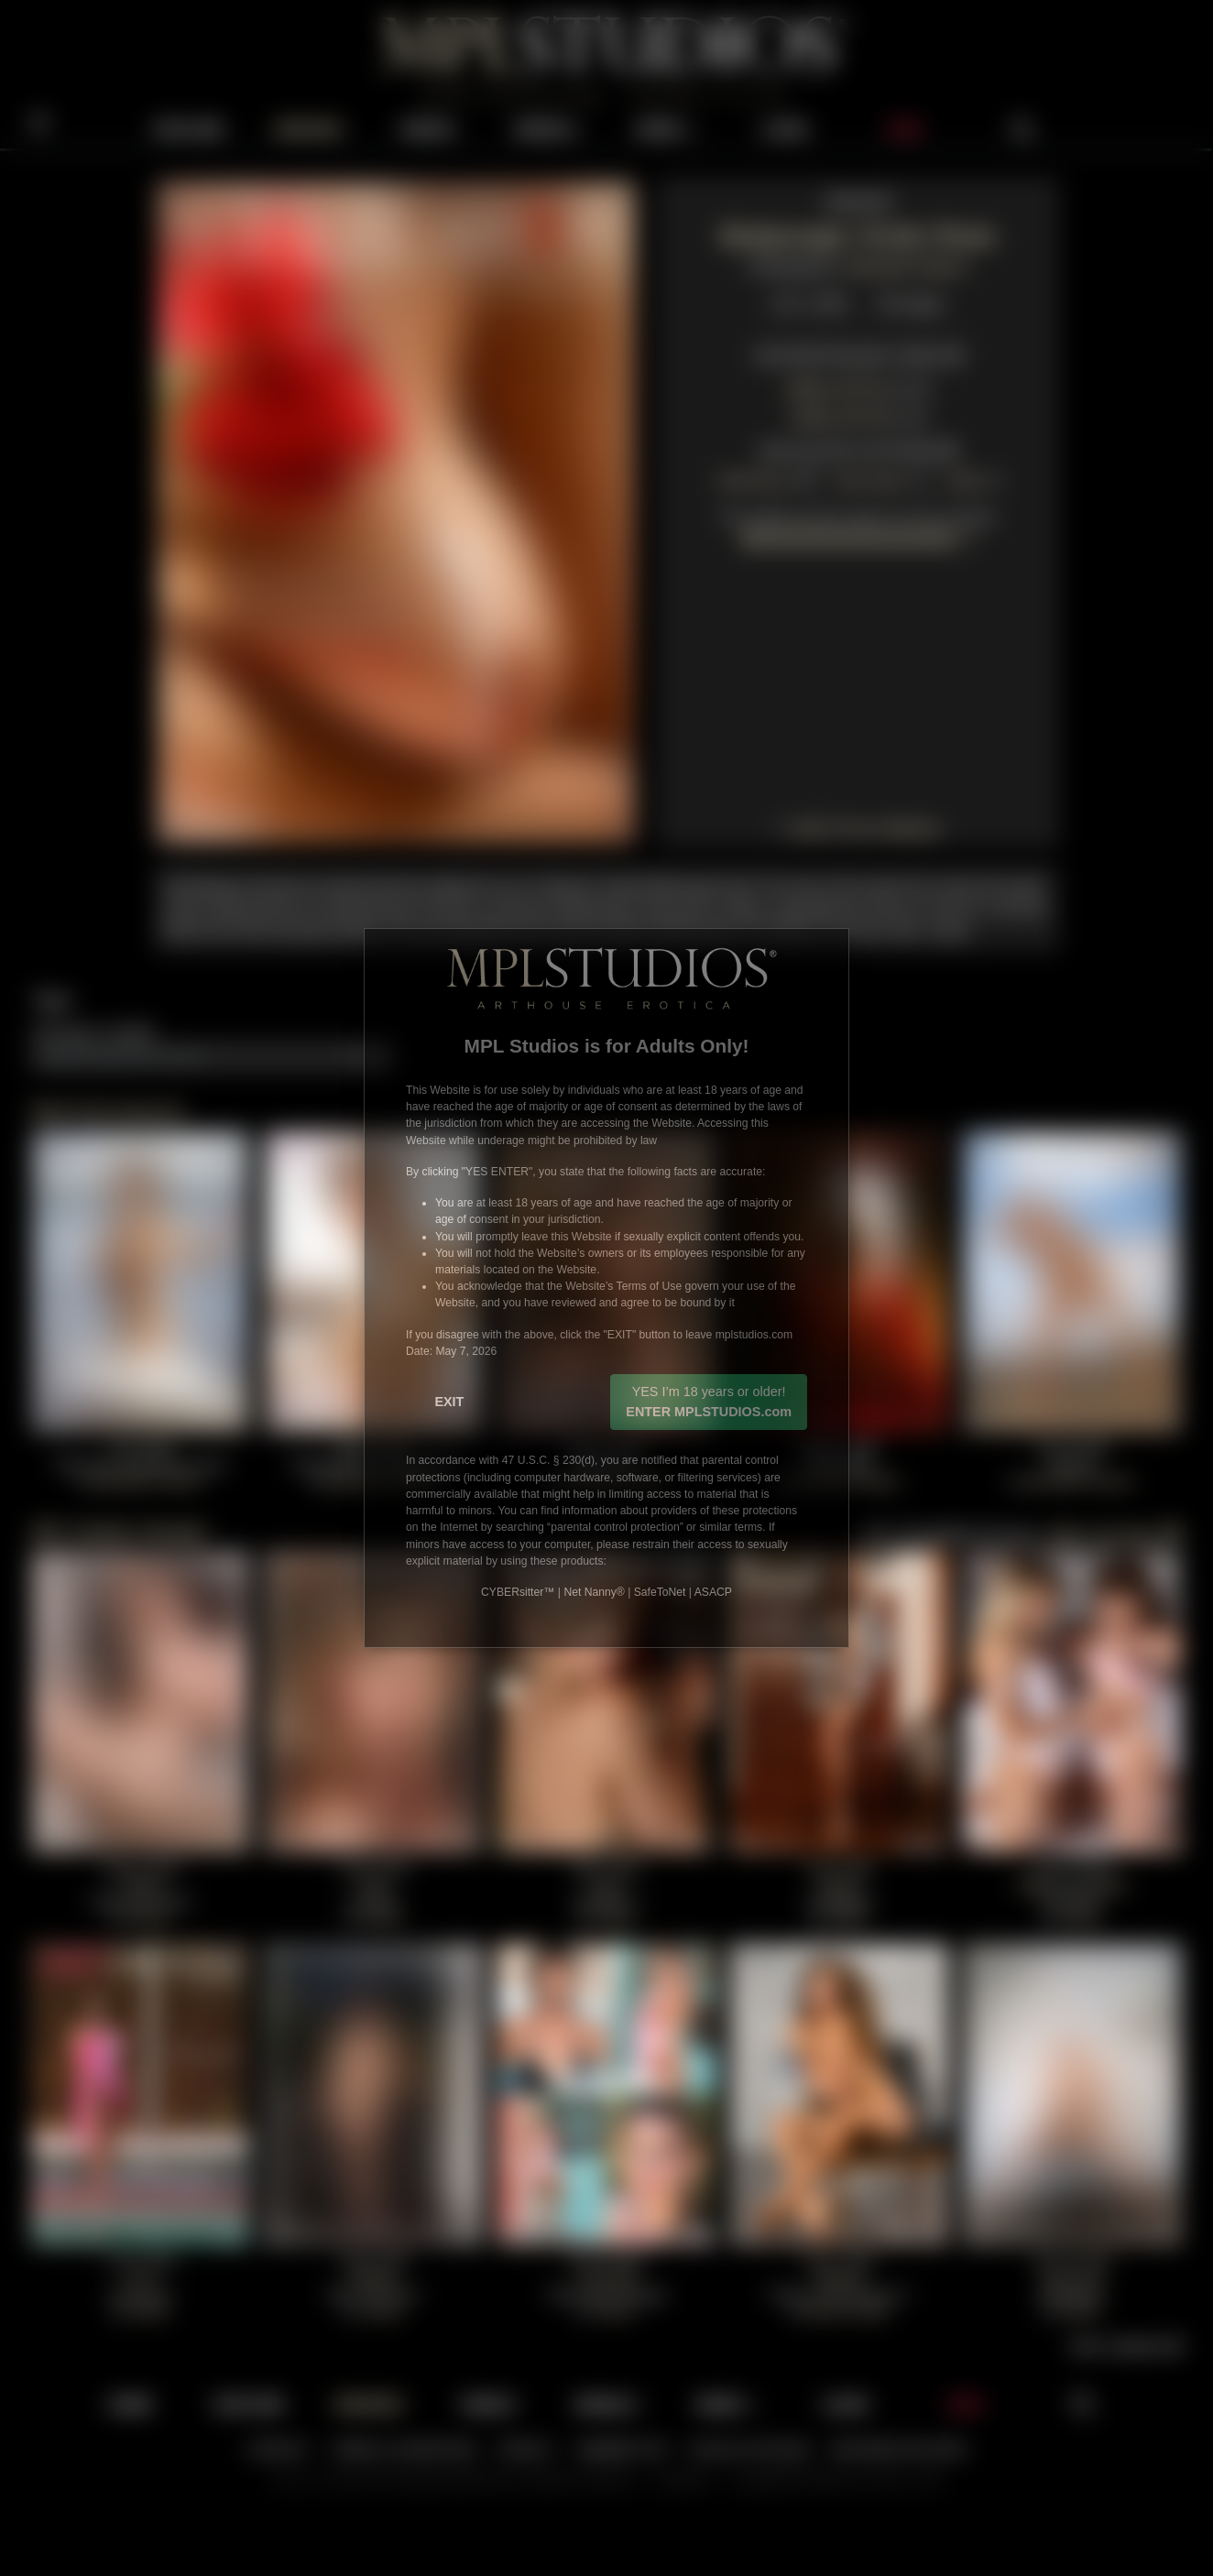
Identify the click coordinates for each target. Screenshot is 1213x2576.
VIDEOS (427, 128)
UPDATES (308, 128)
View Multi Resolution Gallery (857, 353)
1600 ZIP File (835, 386)
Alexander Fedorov (905, 264)
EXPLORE (189, 128)
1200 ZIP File (840, 415)
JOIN (904, 128)
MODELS (547, 128)
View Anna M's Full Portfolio (858, 448)
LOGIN (785, 128)
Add (373, 1054)
